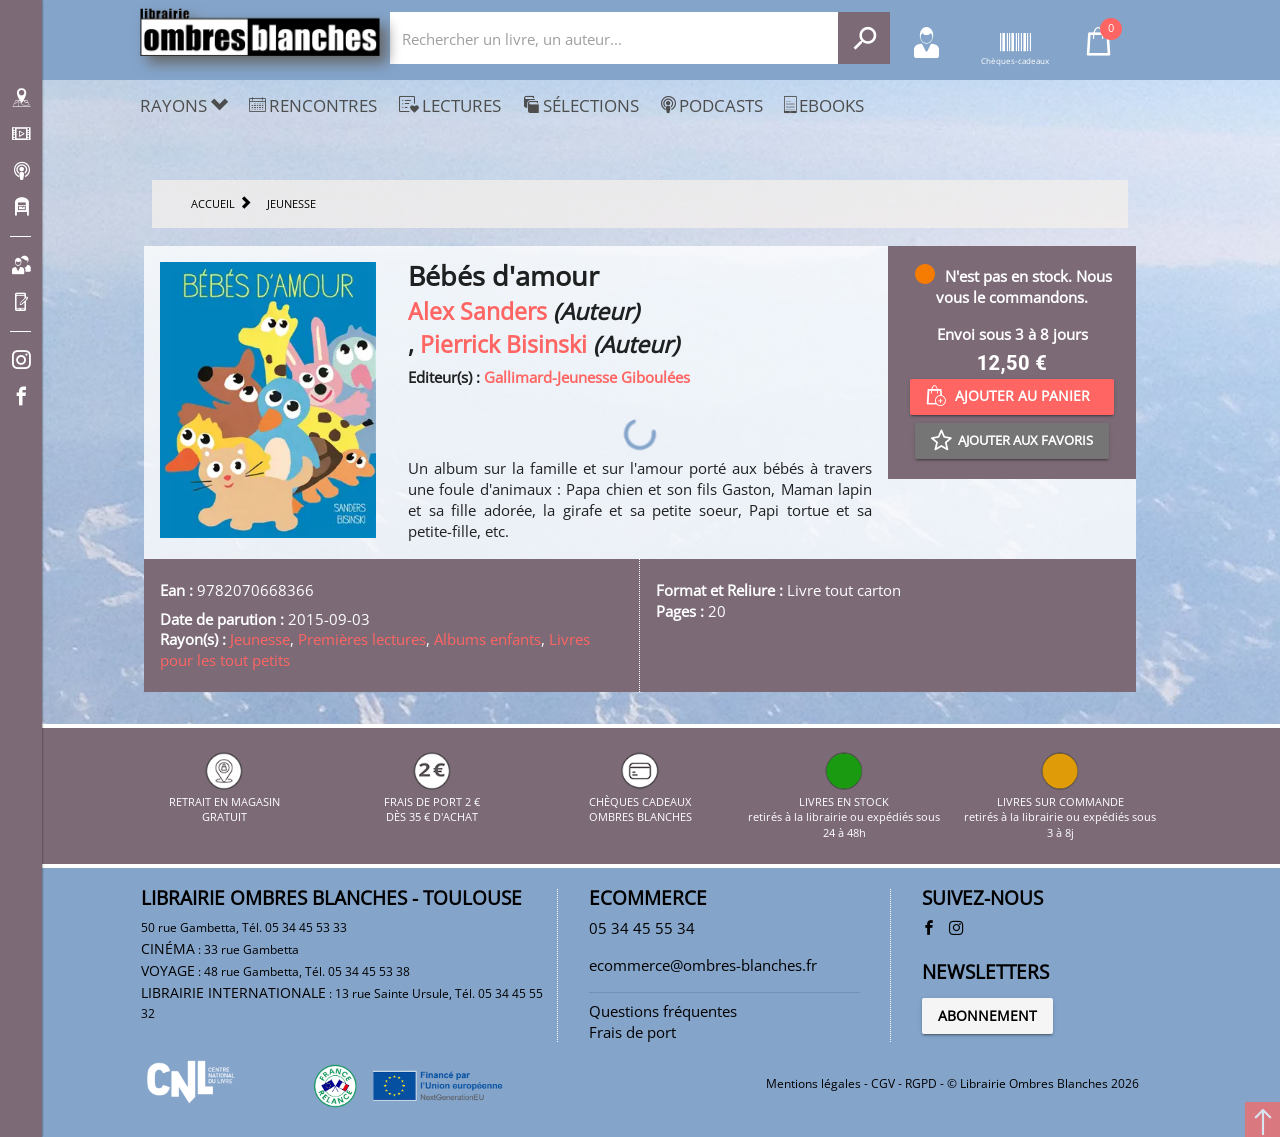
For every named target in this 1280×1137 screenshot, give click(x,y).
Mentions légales (813, 1083)
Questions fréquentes (663, 1011)
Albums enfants (487, 639)
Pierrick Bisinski (503, 344)
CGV (883, 1083)
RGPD (921, 1083)
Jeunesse (260, 639)
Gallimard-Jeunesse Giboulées (587, 377)
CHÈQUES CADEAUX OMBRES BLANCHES (640, 801)
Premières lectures (362, 639)
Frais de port (632, 1032)
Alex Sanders (477, 311)
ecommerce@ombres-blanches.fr (703, 965)
